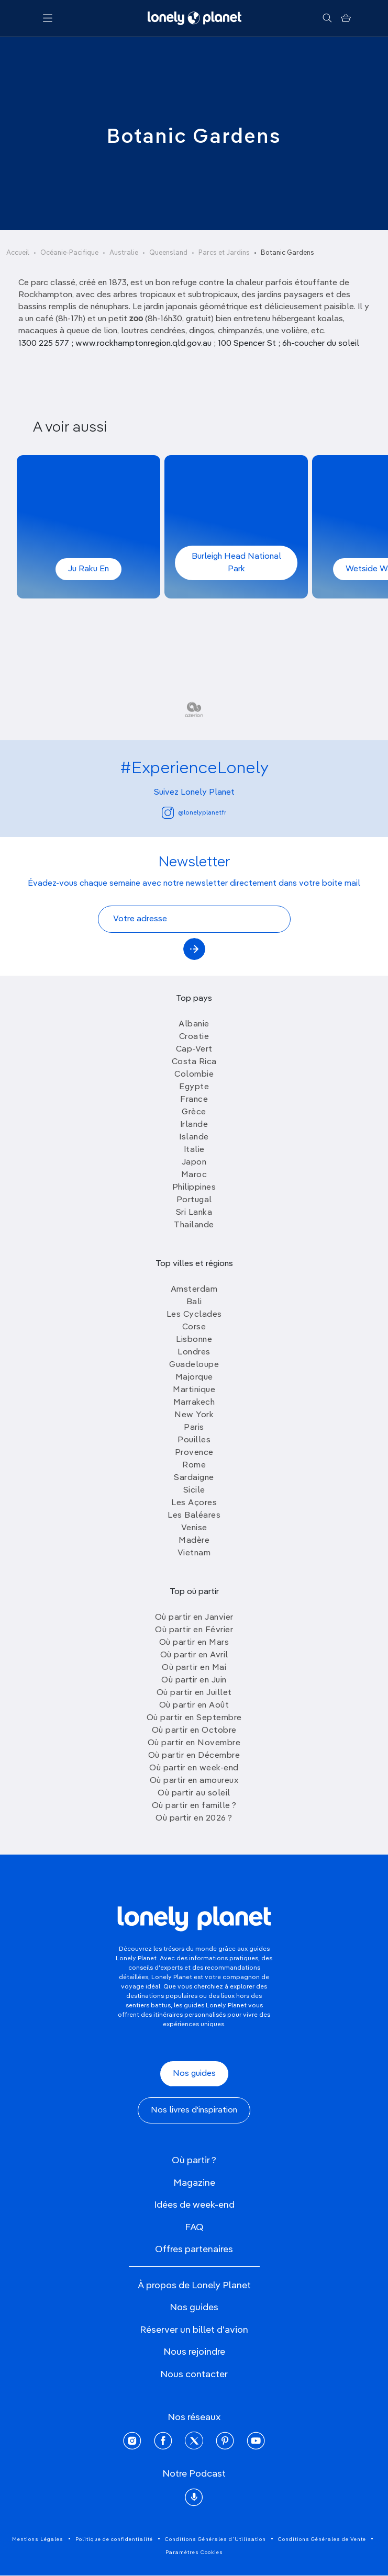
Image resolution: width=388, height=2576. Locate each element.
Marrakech (194, 1402)
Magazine (194, 2183)
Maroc (194, 1175)
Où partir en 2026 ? (194, 1818)
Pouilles (194, 1440)
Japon (194, 1162)
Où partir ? (194, 2160)
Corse (194, 1327)
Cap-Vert (194, 1049)
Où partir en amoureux (194, 1781)
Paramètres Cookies (194, 2552)
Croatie (194, 1037)
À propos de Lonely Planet (194, 2285)
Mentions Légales (37, 2539)
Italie (194, 1150)
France (194, 1099)
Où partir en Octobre (194, 1730)
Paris (194, 1427)
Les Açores (194, 1503)
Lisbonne (194, 1340)
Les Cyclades (194, 1314)
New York (194, 1415)
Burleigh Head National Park (236, 562)
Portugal (194, 1200)
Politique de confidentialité (114, 2539)
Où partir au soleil (194, 1793)
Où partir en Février (194, 1630)
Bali (194, 1302)
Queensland (168, 253)
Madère (194, 1540)
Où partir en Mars (194, 1643)
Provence (194, 1453)
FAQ (194, 2227)
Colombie (194, 1074)
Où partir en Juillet (194, 1693)
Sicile (194, 1490)
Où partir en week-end (194, 1768)
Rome (194, 1465)
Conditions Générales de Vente (322, 2539)
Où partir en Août (194, 1705)
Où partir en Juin (194, 1680)
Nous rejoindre (194, 2352)
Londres (194, 1352)
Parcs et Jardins (224, 253)
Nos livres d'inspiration (194, 2110)
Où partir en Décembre (194, 1756)
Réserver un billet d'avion (194, 2330)
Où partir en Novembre (194, 1743)
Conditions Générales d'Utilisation (215, 2539)
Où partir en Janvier (194, 1617)
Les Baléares (194, 1515)
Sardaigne (194, 1478)
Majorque (194, 1377)
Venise (194, 1528)
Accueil (17, 253)
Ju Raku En (88, 569)
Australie (123, 253)
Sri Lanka (194, 1212)
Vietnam (194, 1553)
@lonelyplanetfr (194, 813)
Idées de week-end (194, 2205)
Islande (194, 1137)
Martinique (194, 1390)
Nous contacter (194, 2374)
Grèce (194, 1112)
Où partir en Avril (194, 1655)
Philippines (194, 1187)
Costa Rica (194, 1062)
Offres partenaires (194, 2249)
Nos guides (194, 2074)
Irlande (194, 1125)
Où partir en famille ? (194, 1806)
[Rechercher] (327, 18)
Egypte (194, 1087)
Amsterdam (194, 1289)
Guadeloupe (194, 1365)
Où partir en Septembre (194, 1718)
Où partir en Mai (194, 1668)
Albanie (194, 1024)
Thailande (194, 1225)
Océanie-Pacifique (69, 253)
